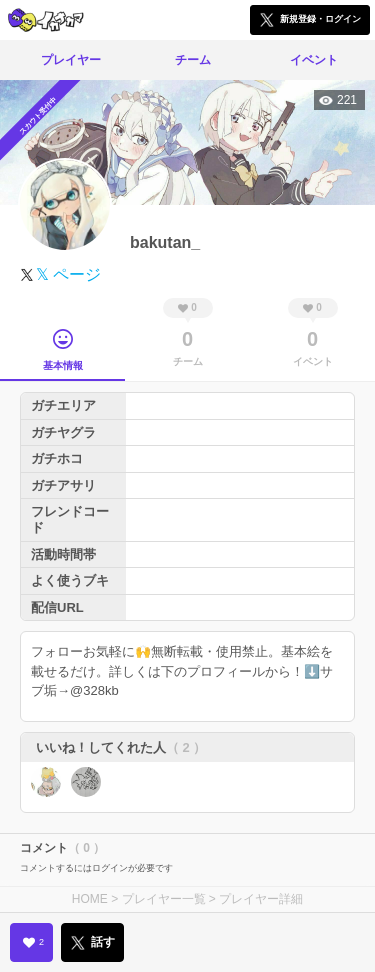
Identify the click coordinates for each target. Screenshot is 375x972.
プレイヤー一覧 (164, 899)
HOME (90, 899)
